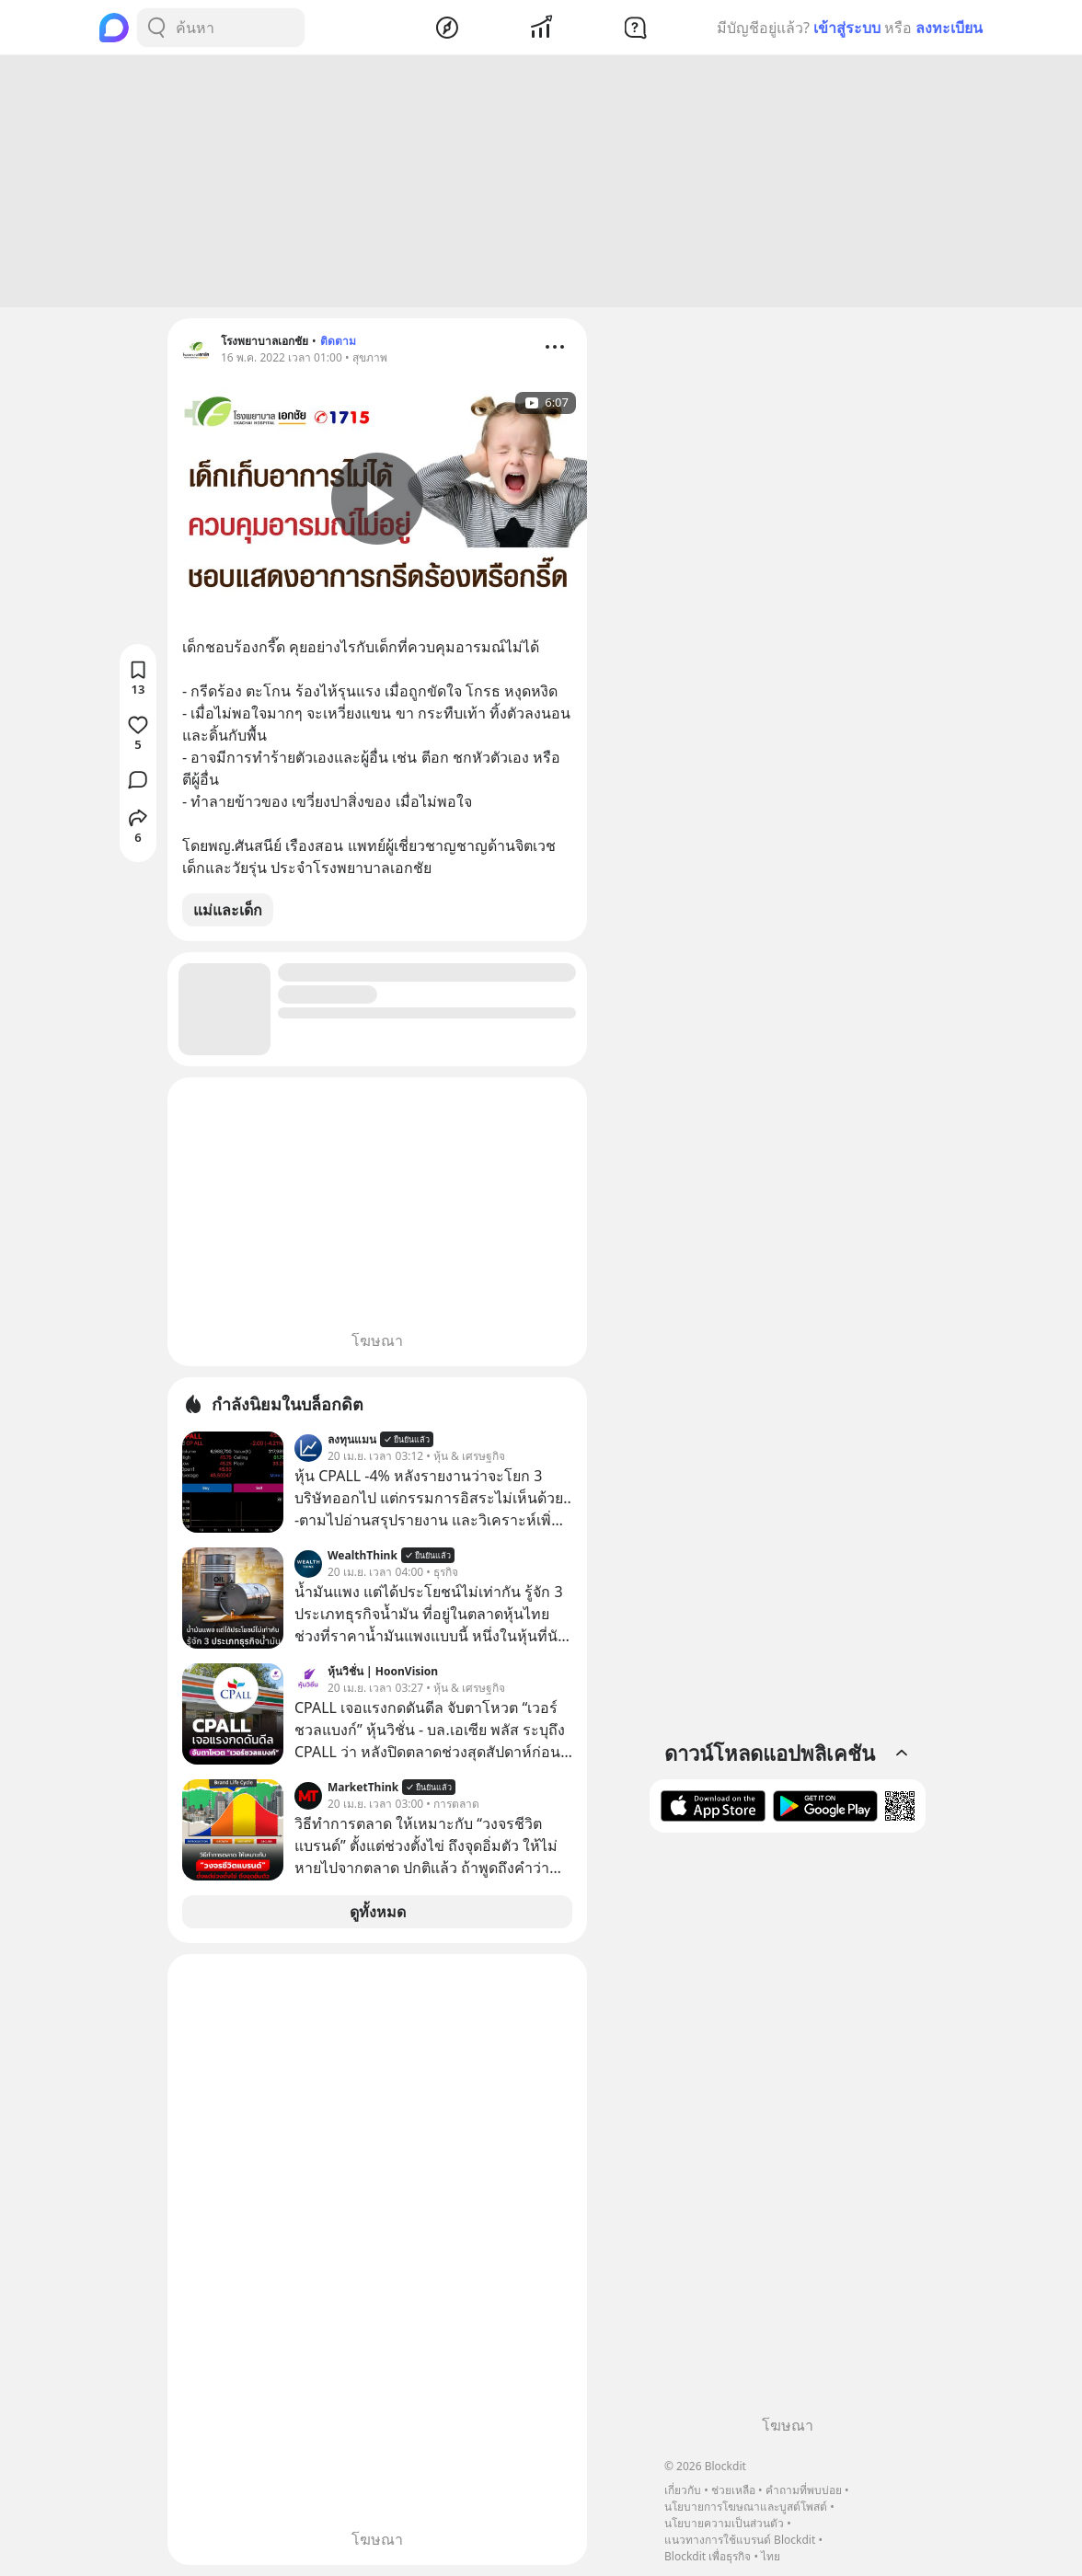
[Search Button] (156, 27)
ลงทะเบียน (949, 27)
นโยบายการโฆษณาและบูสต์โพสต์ (745, 2506)
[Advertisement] (541, 181)
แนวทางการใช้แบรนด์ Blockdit (739, 2539)
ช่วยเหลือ (733, 2490)
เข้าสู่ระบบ (847, 27)
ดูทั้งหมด (378, 1912)
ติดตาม (338, 341)
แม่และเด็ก (227, 910)
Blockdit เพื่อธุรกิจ (707, 2556)
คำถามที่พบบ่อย (803, 2490)
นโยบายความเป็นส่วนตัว (724, 2523)
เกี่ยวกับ (682, 2490)
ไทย (770, 2556)
